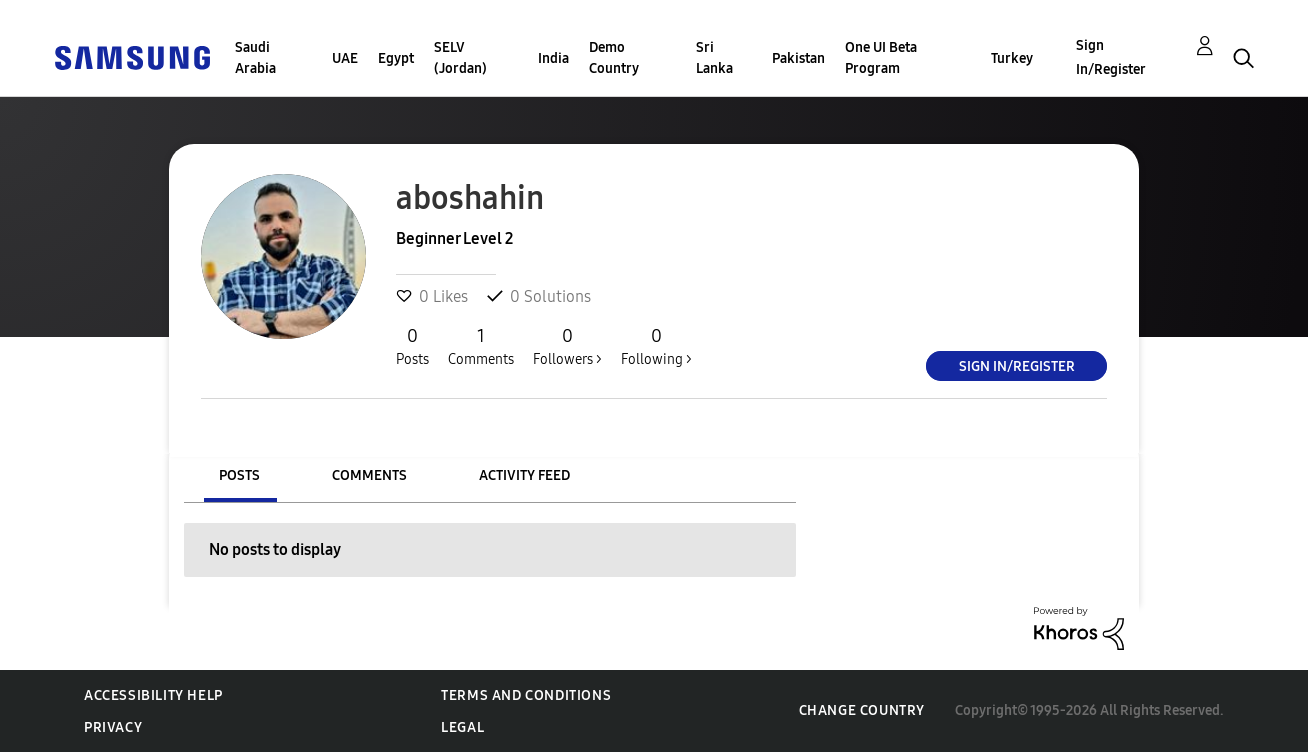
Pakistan (798, 58)
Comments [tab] (369, 475)
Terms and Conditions (526, 695)
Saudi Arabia (255, 58)
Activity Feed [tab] (524, 475)
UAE (345, 58)
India (553, 58)
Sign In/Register (1111, 57)
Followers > (567, 346)
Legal (462, 727)
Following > (656, 346)
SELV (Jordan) (460, 58)
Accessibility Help (153, 695)
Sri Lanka (714, 58)
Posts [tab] (239, 475)
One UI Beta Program (881, 58)
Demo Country (614, 58)
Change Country (862, 710)
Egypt (396, 58)
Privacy (113, 727)
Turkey (1012, 58)
